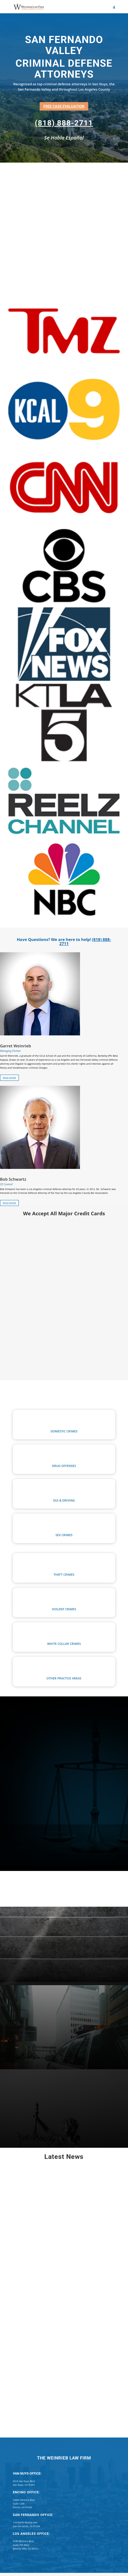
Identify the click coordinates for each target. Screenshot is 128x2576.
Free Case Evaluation (63, 106)
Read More (9, 1077)
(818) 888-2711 (64, 123)
